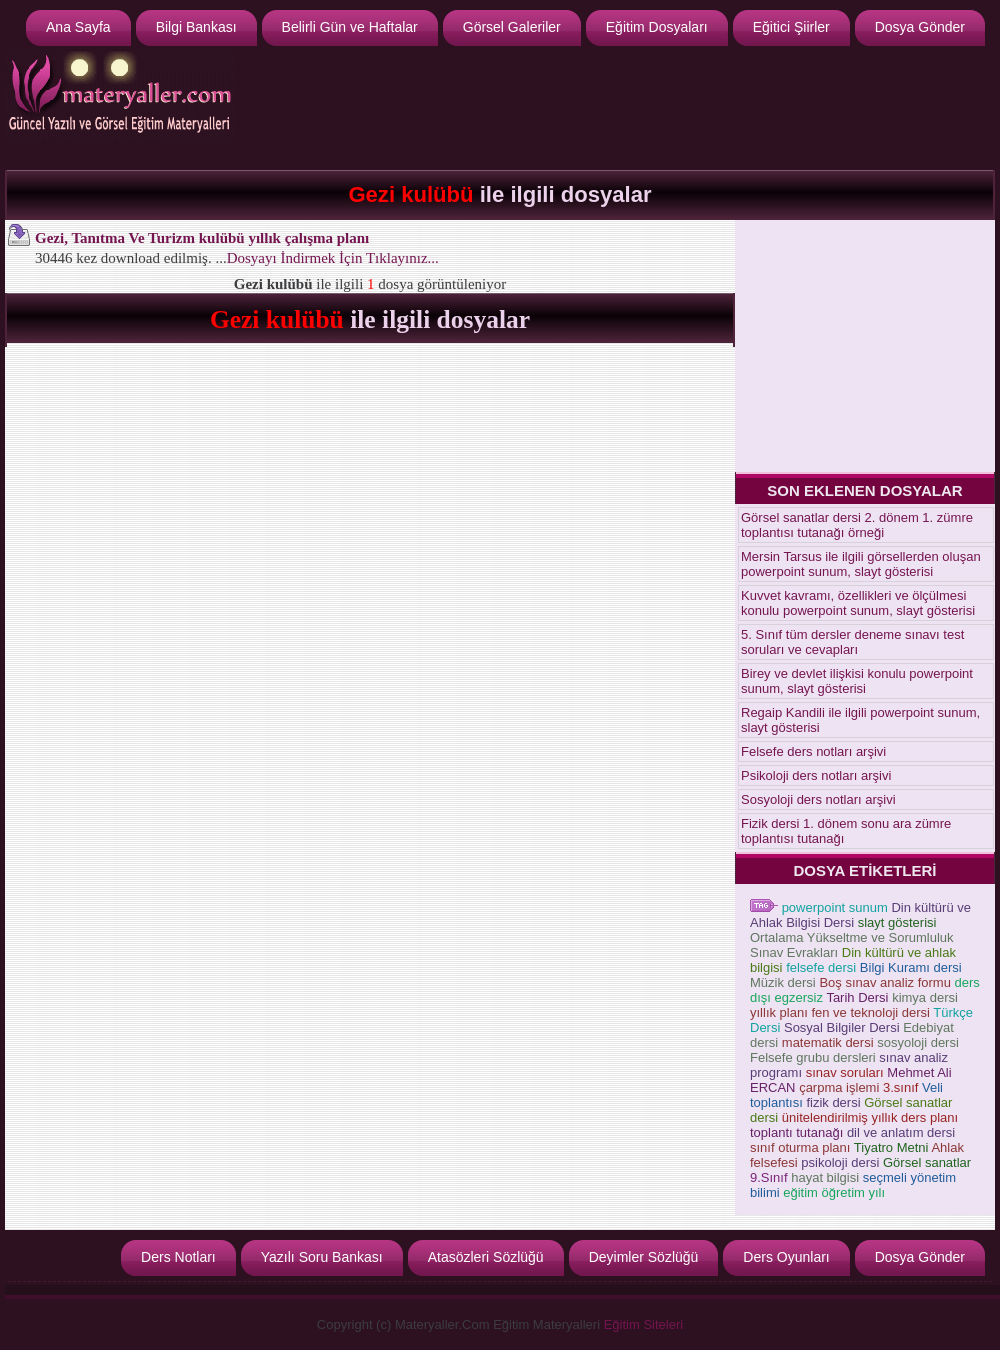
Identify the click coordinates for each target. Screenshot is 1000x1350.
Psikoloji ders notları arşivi (816, 775)
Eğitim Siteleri (643, 1324)
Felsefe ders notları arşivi (813, 751)
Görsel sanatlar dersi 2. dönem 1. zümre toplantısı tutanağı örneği (857, 525)
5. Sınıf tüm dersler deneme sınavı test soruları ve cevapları (852, 642)
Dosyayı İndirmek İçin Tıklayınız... (333, 258)
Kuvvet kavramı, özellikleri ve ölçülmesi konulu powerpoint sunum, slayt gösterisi (858, 603)
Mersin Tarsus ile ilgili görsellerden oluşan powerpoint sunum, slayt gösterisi (861, 564)
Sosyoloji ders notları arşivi (818, 799)
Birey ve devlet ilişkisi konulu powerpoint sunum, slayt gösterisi (857, 681)
